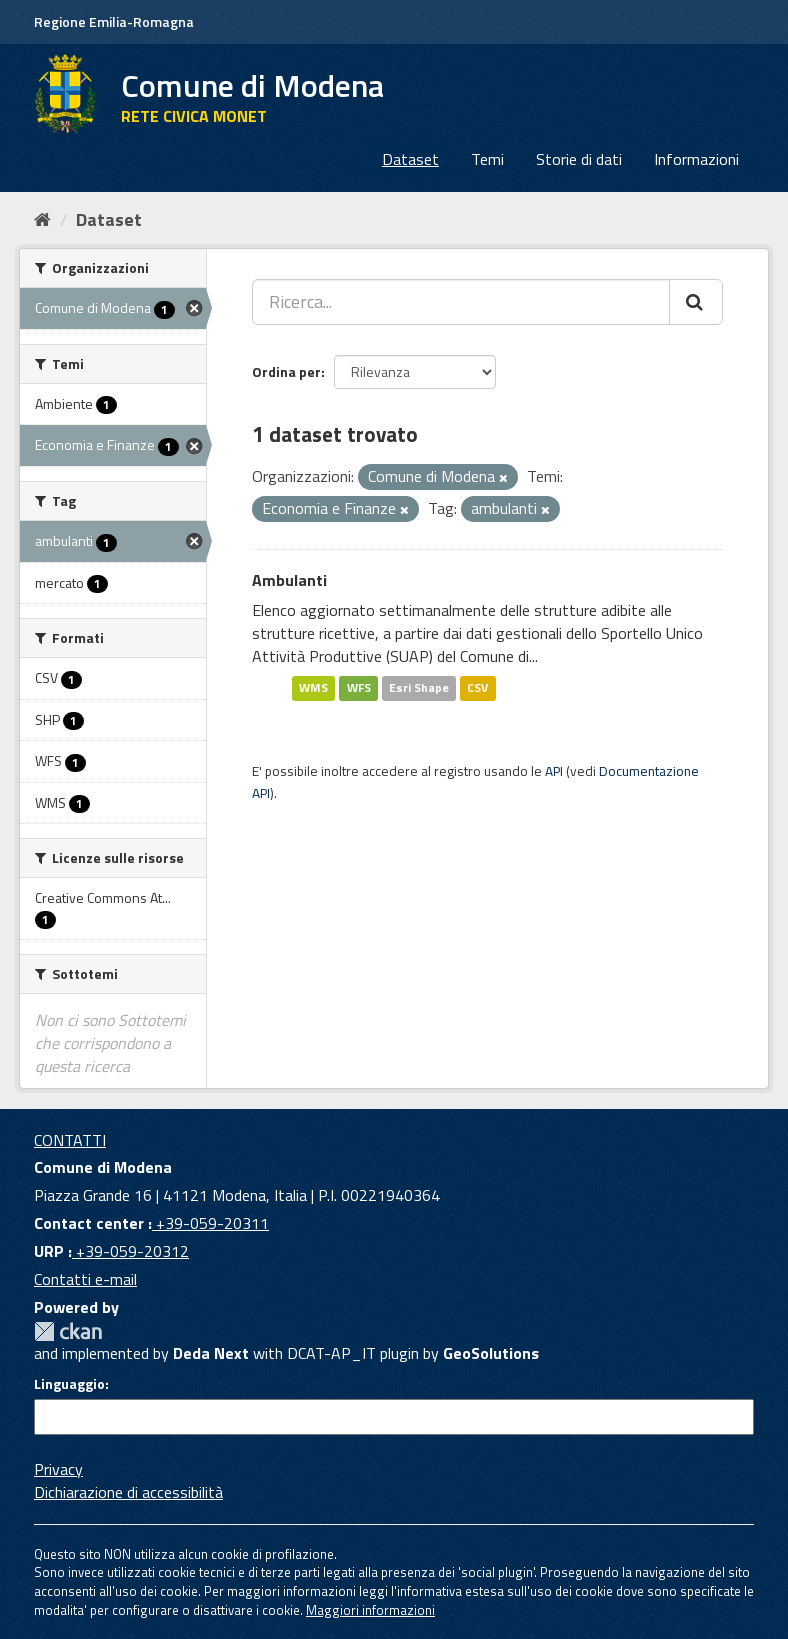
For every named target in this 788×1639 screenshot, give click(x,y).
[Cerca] (696, 302)
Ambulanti (289, 580)
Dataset (410, 159)
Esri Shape (419, 688)
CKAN (68, 1331)
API (554, 771)
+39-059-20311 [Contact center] (210, 1223)
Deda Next (211, 1353)
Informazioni (696, 159)
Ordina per (286, 371)
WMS (313, 688)
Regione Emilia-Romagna (114, 21)
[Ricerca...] (461, 302)
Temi (487, 159)
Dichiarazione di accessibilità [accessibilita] (128, 1492)
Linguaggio (69, 1384)
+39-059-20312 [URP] (130, 1251)
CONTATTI (70, 1140)
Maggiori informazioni (370, 1610)
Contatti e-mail (85, 1279)
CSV (477, 688)
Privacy (58, 1469)
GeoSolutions (491, 1353)
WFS (359, 688)
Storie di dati (579, 159)
